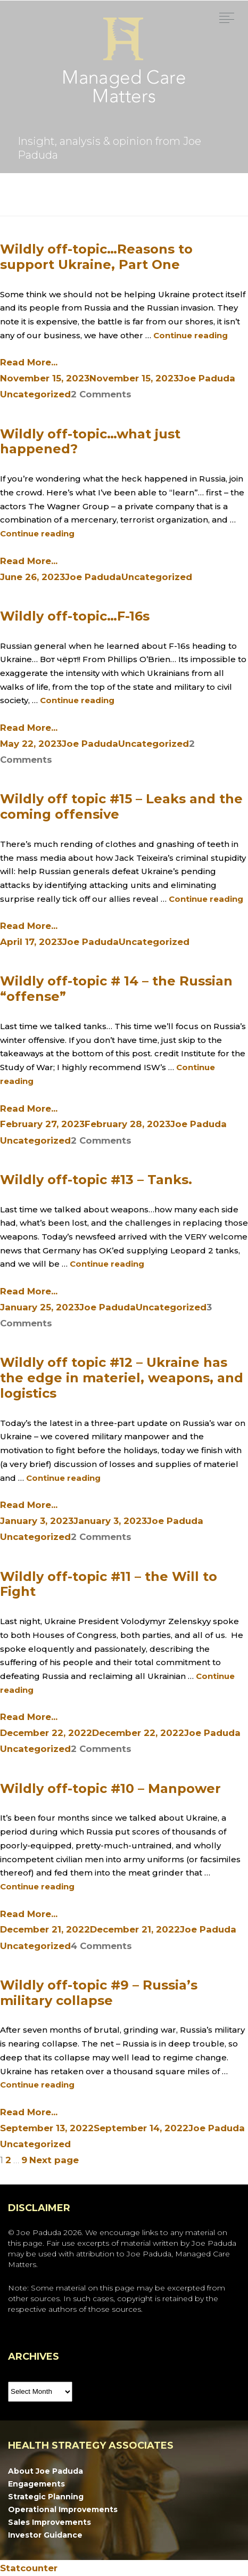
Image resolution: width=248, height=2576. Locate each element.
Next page (54, 2160)
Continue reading (190, 335)
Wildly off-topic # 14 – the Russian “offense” (116, 988)
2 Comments (101, 394)
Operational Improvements (63, 2509)
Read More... (28, 362)
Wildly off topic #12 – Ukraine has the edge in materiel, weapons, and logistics (121, 1378)
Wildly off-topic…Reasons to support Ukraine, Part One (96, 256)
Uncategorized (35, 394)
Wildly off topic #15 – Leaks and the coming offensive (121, 806)
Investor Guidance (45, 2535)
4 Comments (101, 1946)
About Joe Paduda (45, 2471)
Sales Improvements (49, 2522)
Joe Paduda (207, 378)
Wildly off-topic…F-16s (75, 616)
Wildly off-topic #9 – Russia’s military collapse (98, 1992)
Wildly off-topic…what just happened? (90, 441)
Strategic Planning (46, 2496)
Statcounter (28, 2568)
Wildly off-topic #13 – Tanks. (96, 1179)
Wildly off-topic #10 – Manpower (110, 1788)
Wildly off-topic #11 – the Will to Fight (108, 1584)
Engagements (36, 2484)
